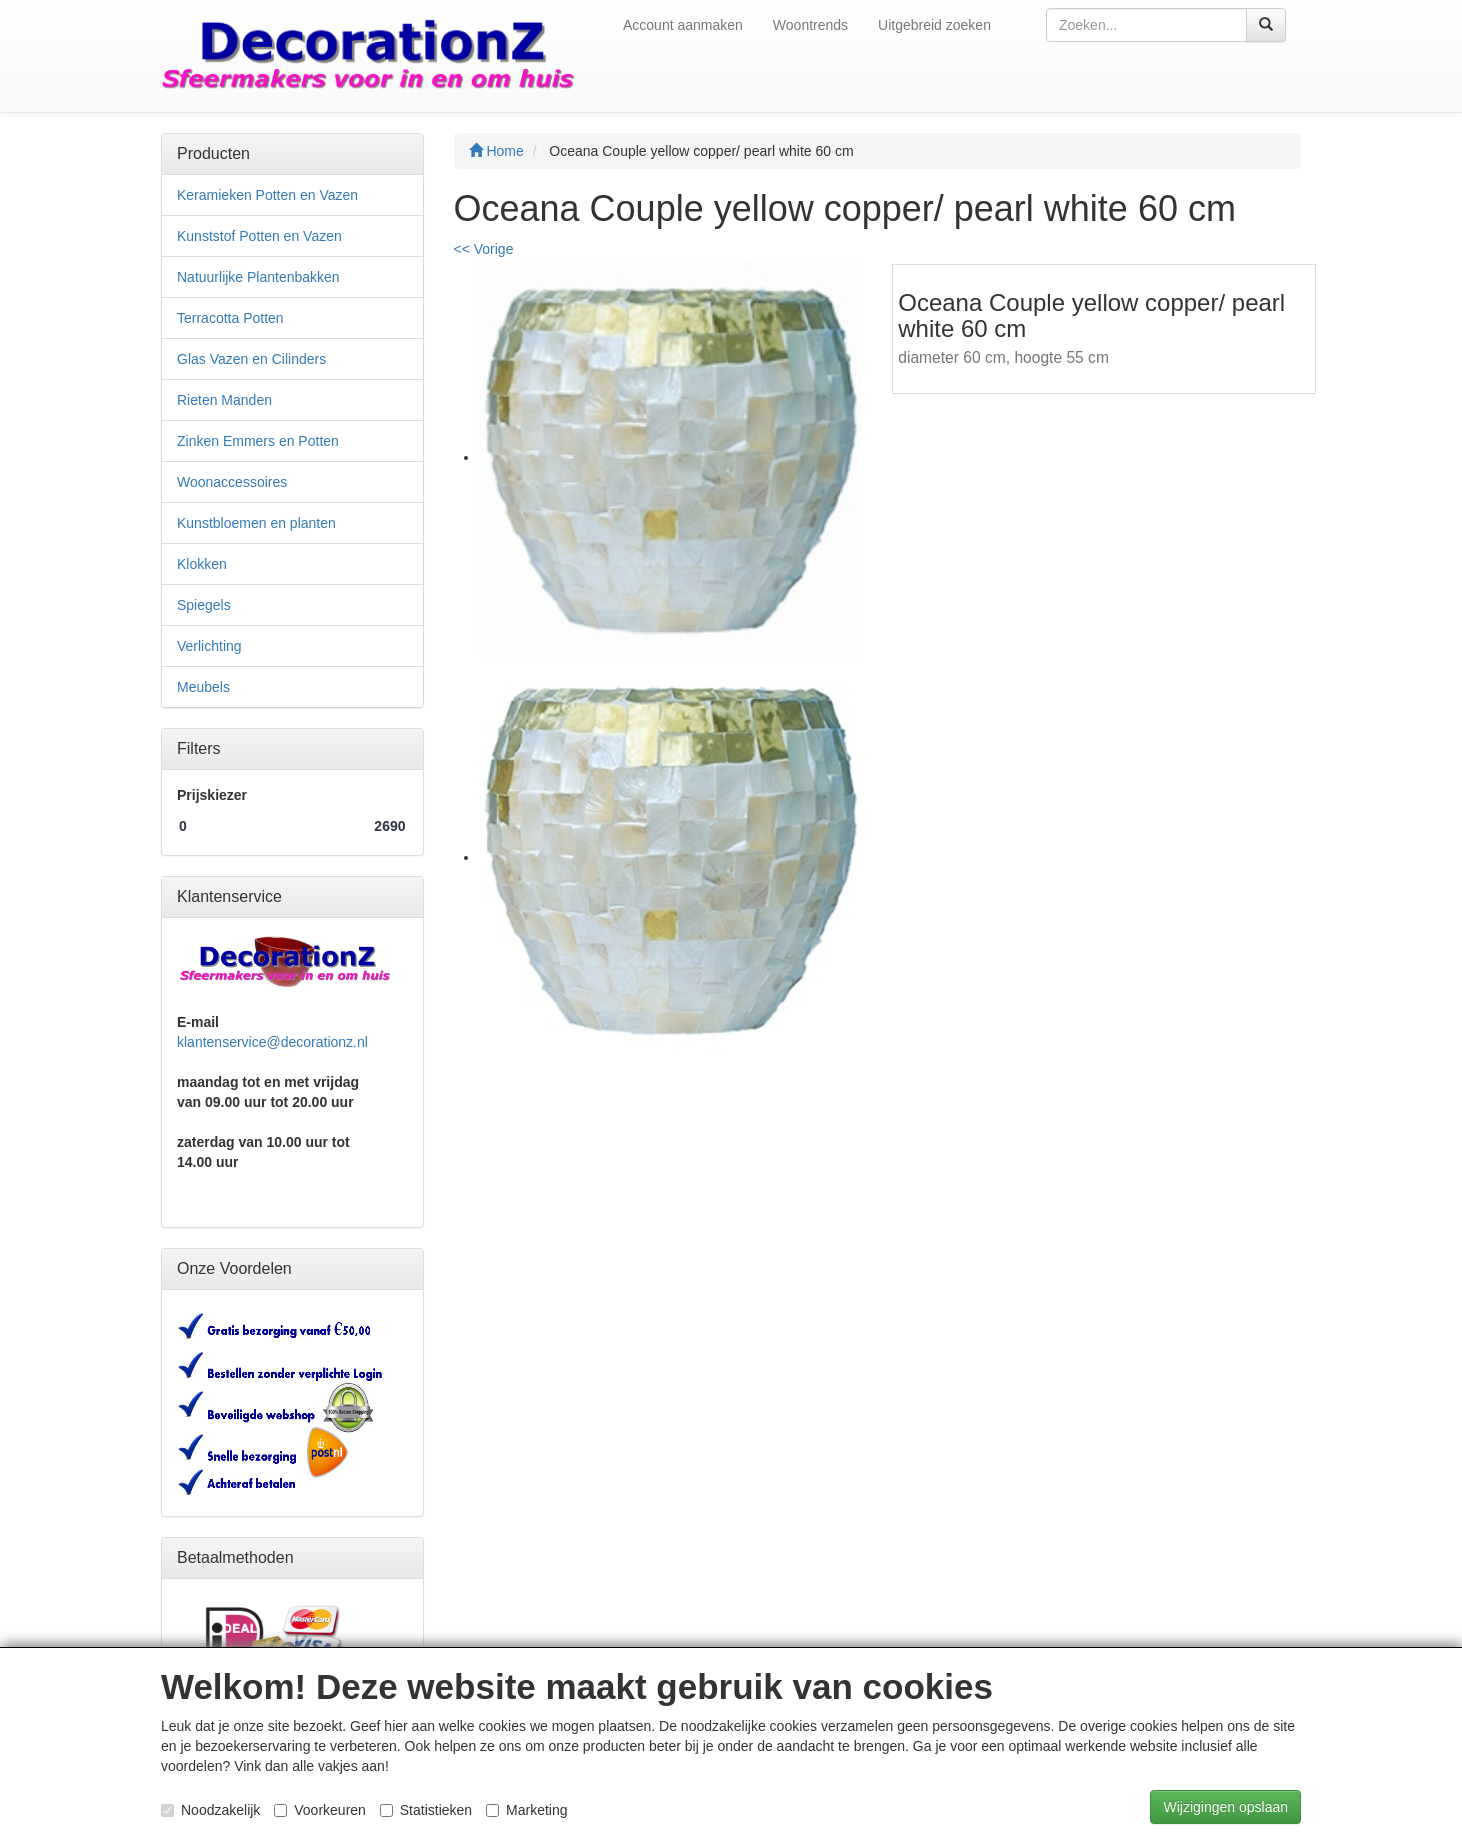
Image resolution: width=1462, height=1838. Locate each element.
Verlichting (209, 646)
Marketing (526, 1810)
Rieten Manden (224, 400)
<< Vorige (484, 249)
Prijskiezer (212, 795)
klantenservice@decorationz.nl (272, 1042)
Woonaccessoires (232, 482)
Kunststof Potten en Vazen (259, 236)
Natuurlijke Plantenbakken (258, 277)
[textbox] (1146, 25)
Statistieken (426, 1810)
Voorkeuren (320, 1810)
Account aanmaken (683, 25)
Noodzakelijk (210, 1810)
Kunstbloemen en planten (256, 523)
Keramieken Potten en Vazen (267, 195)
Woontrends (810, 25)
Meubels (203, 687)
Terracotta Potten (230, 318)
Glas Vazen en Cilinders (251, 359)
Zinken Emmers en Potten (258, 441)
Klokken (202, 564)
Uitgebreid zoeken (934, 25)
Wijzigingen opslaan (1225, 1807)
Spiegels (204, 605)
